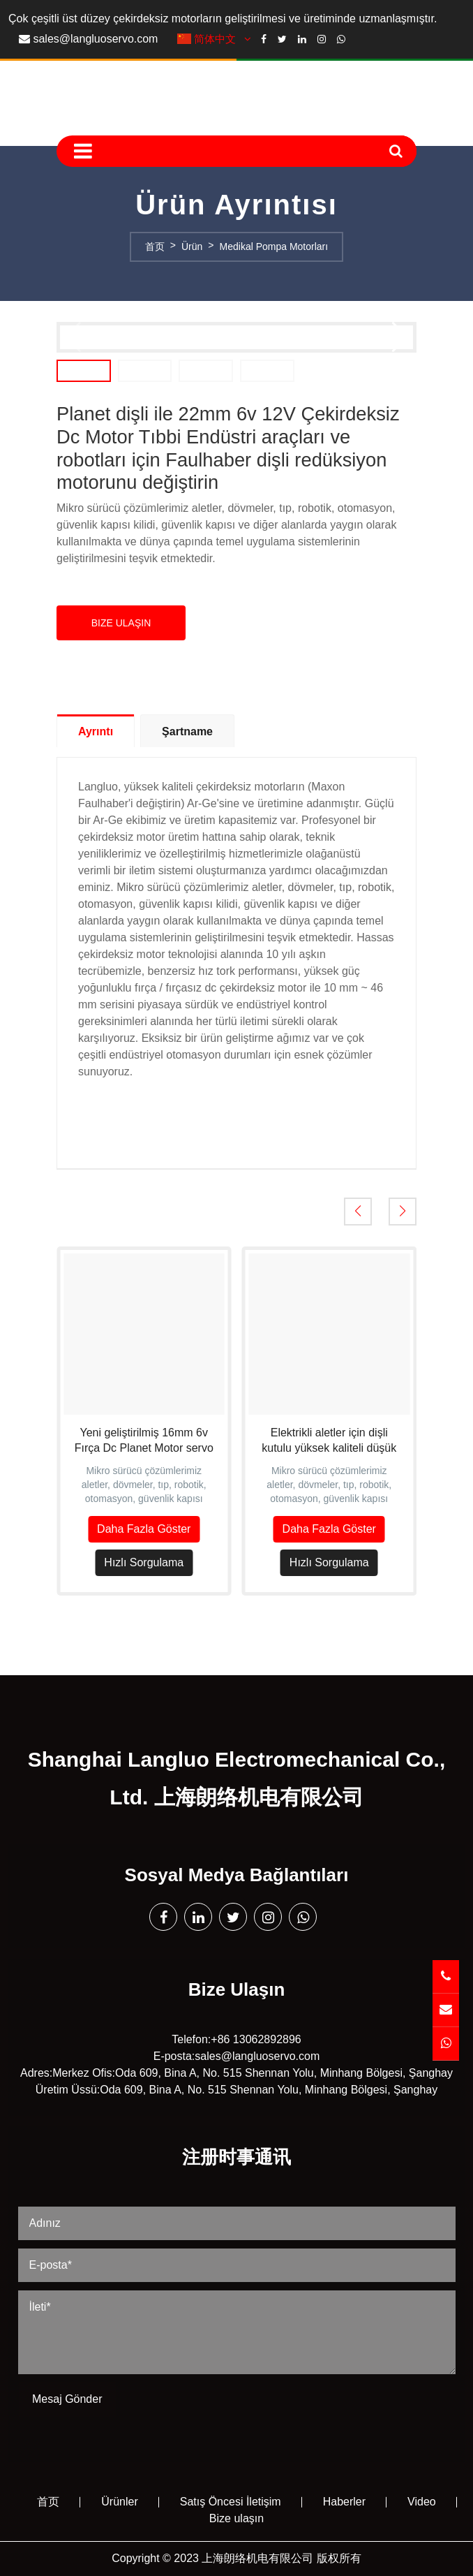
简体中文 (216, 39)
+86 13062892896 (256, 2039)
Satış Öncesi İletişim (230, 2502)
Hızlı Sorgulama (143, 1562)
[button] (400, 337)
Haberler (344, 2502)
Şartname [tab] (187, 731)
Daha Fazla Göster (143, 1529)
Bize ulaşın (236, 2518)
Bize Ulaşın (121, 622)
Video (421, 2502)
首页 (48, 2502)
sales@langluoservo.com (95, 39)
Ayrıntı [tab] (95, 731)
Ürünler (119, 2502)
